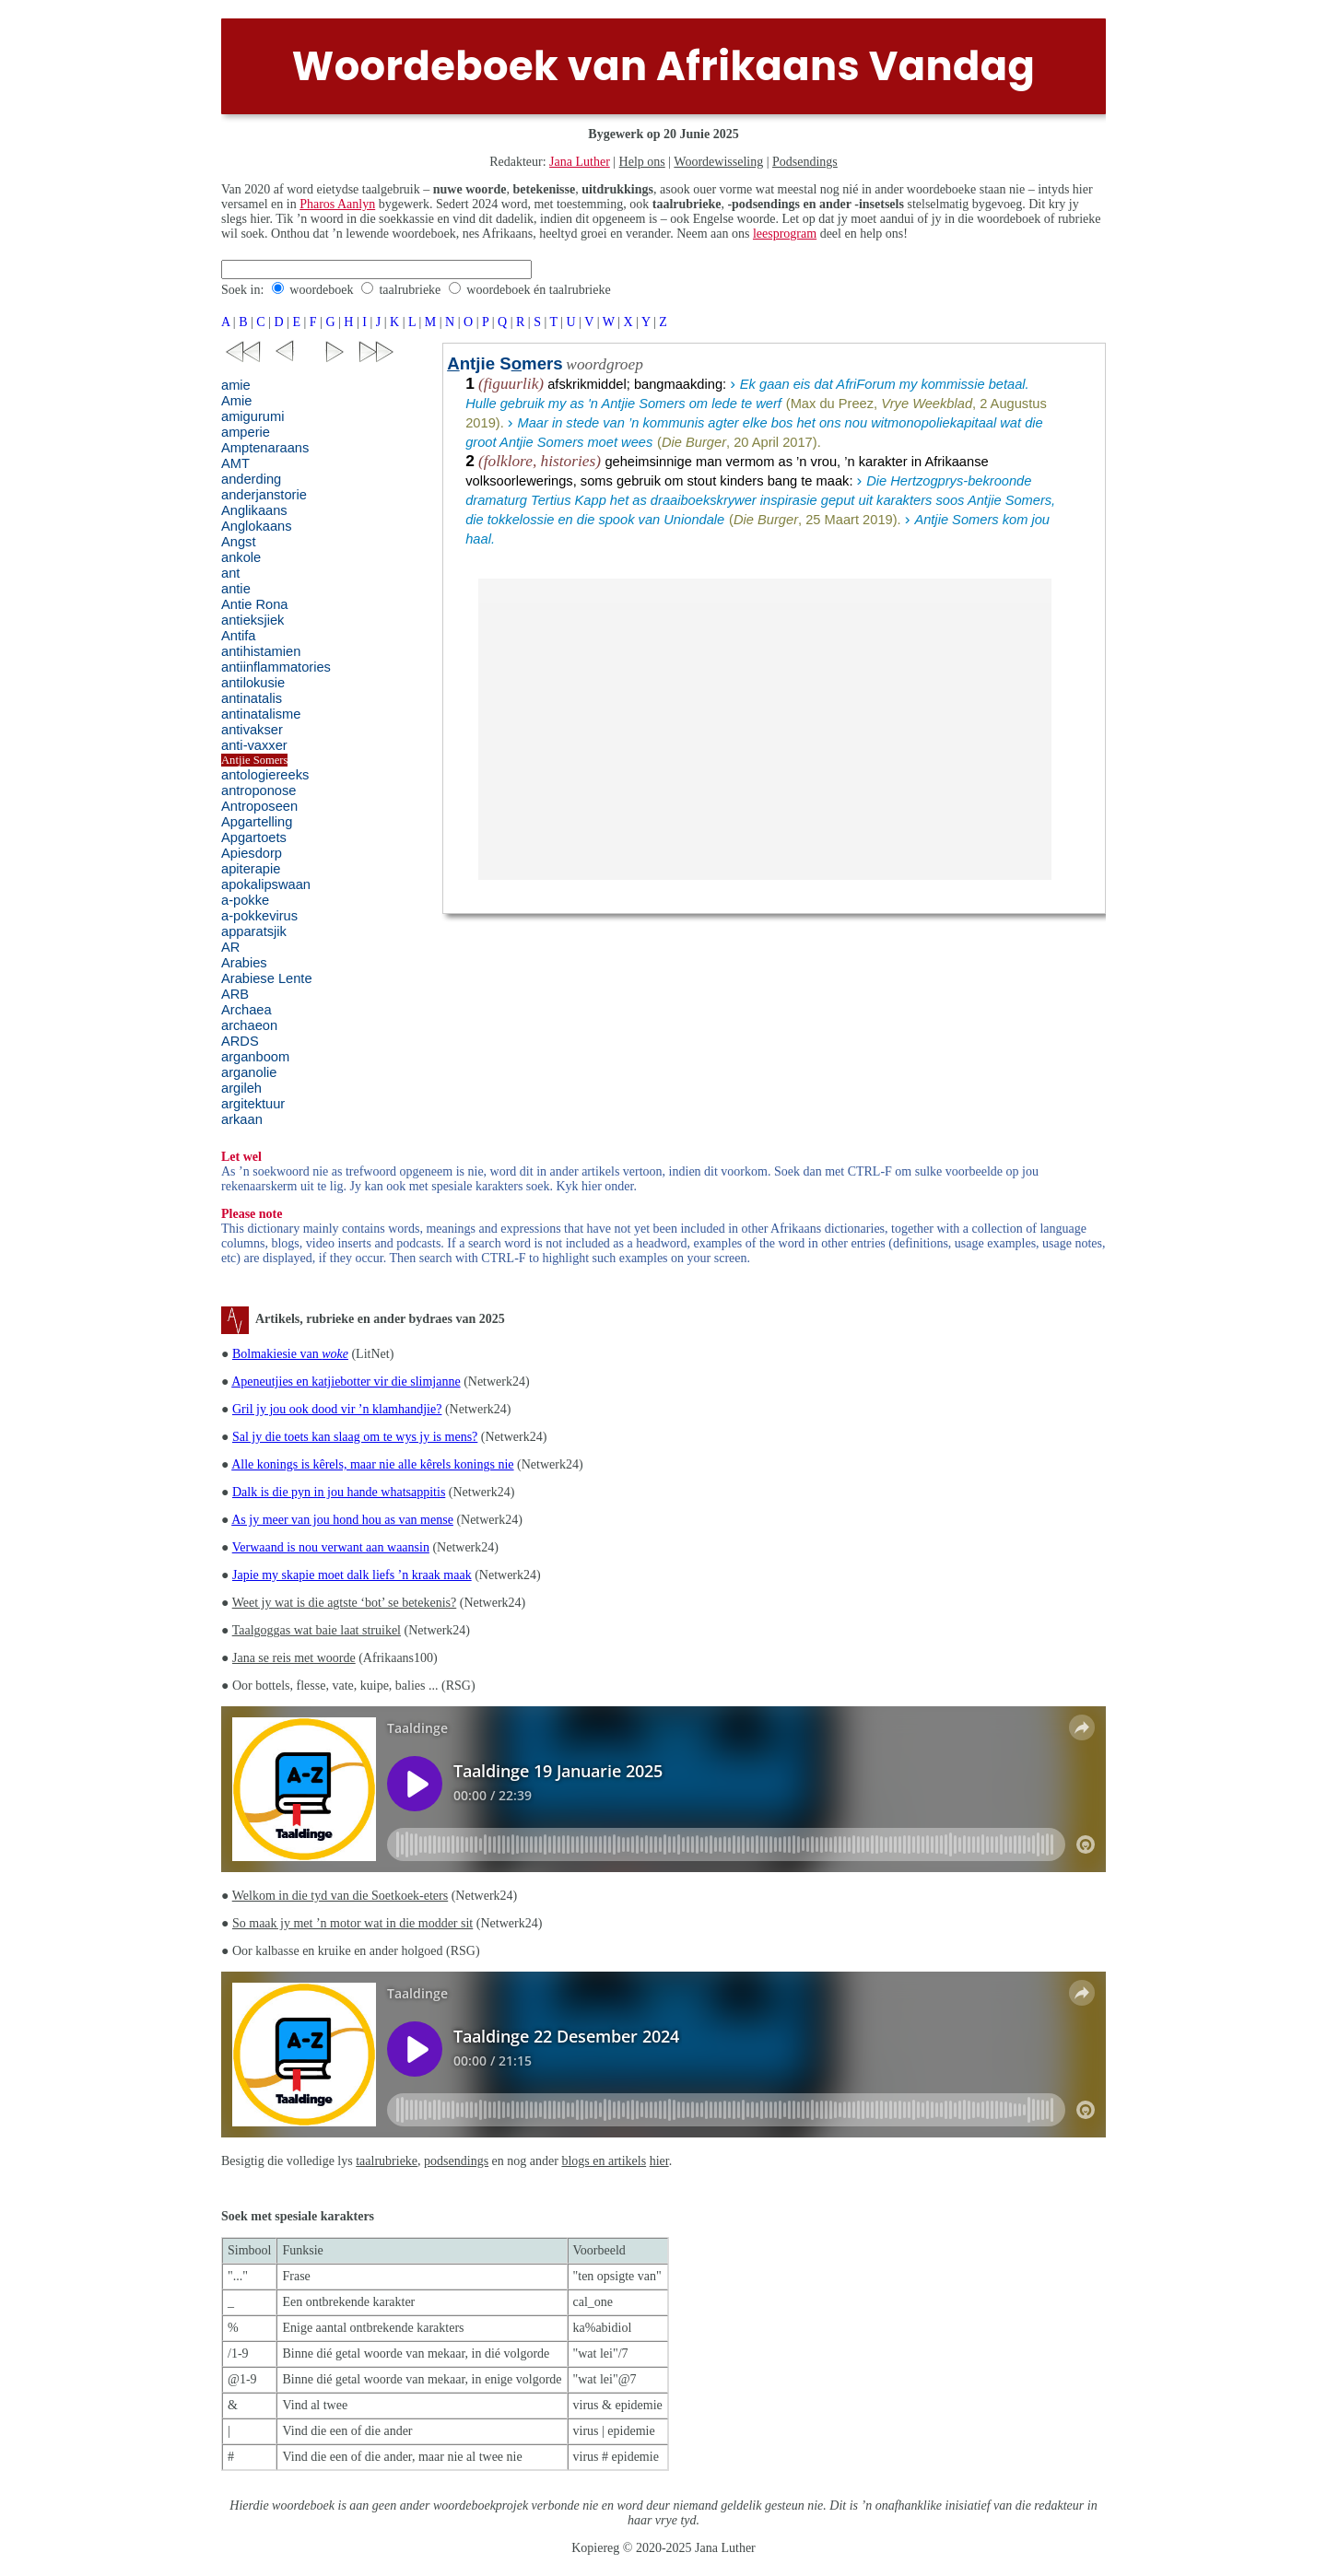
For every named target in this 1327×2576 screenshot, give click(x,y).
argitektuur (253, 1103)
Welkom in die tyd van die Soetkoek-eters (340, 1896)
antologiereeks (265, 774)
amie (236, 385)
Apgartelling (256, 821)
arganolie (248, 1072)
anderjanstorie (264, 494)
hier (659, 2161)
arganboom (255, 1056)
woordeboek (321, 290)
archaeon (249, 1025)
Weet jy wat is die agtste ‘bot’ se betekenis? (344, 1603)
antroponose (259, 790)
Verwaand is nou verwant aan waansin (330, 1547)
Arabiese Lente (266, 978)
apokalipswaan (266, 884)
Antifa (238, 635)
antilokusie (253, 682)
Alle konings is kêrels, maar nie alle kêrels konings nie (372, 1464)
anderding (251, 479)
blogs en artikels (603, 2161)
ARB (235, 994)
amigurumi (252, 416)
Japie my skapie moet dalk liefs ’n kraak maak (352, 1575)
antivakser (252, 729)
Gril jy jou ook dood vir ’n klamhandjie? (336, 1409)
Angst (238, 541)
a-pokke (245, 900)
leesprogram (784, 233)
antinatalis (251, 698)
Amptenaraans (265, 447)
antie (236, 588)
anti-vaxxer (254, 745)
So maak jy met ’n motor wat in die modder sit (352, 1923)
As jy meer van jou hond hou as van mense (342, 1520)
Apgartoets (254, 837)
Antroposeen (259, 806)
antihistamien (260, 651)
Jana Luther (579, 162)
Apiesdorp (251, 853)
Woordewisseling (718, 162)
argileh (241, 1088)
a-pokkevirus (259, 915)
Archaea (246, 1009)
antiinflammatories (276, 667)
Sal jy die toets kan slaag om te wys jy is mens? (354, 1437)
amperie (245, 432)
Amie (236, 400)
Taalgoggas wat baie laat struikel (316, 1630)
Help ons (642, 162)
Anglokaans (256, 526)
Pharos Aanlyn (337, 204)
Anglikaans (254, 510)
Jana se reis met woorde (294, 1658)
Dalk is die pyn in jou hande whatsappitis (338, 1492)
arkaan (242, 1119)
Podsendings (805, 162)
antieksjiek (252, 620)
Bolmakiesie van (290, 1354)
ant (230, 573)
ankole (241, 557)
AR (230, 947)
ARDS (240, 1041)
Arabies (244, 962)
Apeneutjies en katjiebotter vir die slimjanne (345, 1381)
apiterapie (250, 868)
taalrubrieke (409, 290)
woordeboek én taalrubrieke (538, 290)
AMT (235, 463)
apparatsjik (254, 931)
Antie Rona (254, 604)
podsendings (456, 2161)
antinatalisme (260, 714)
